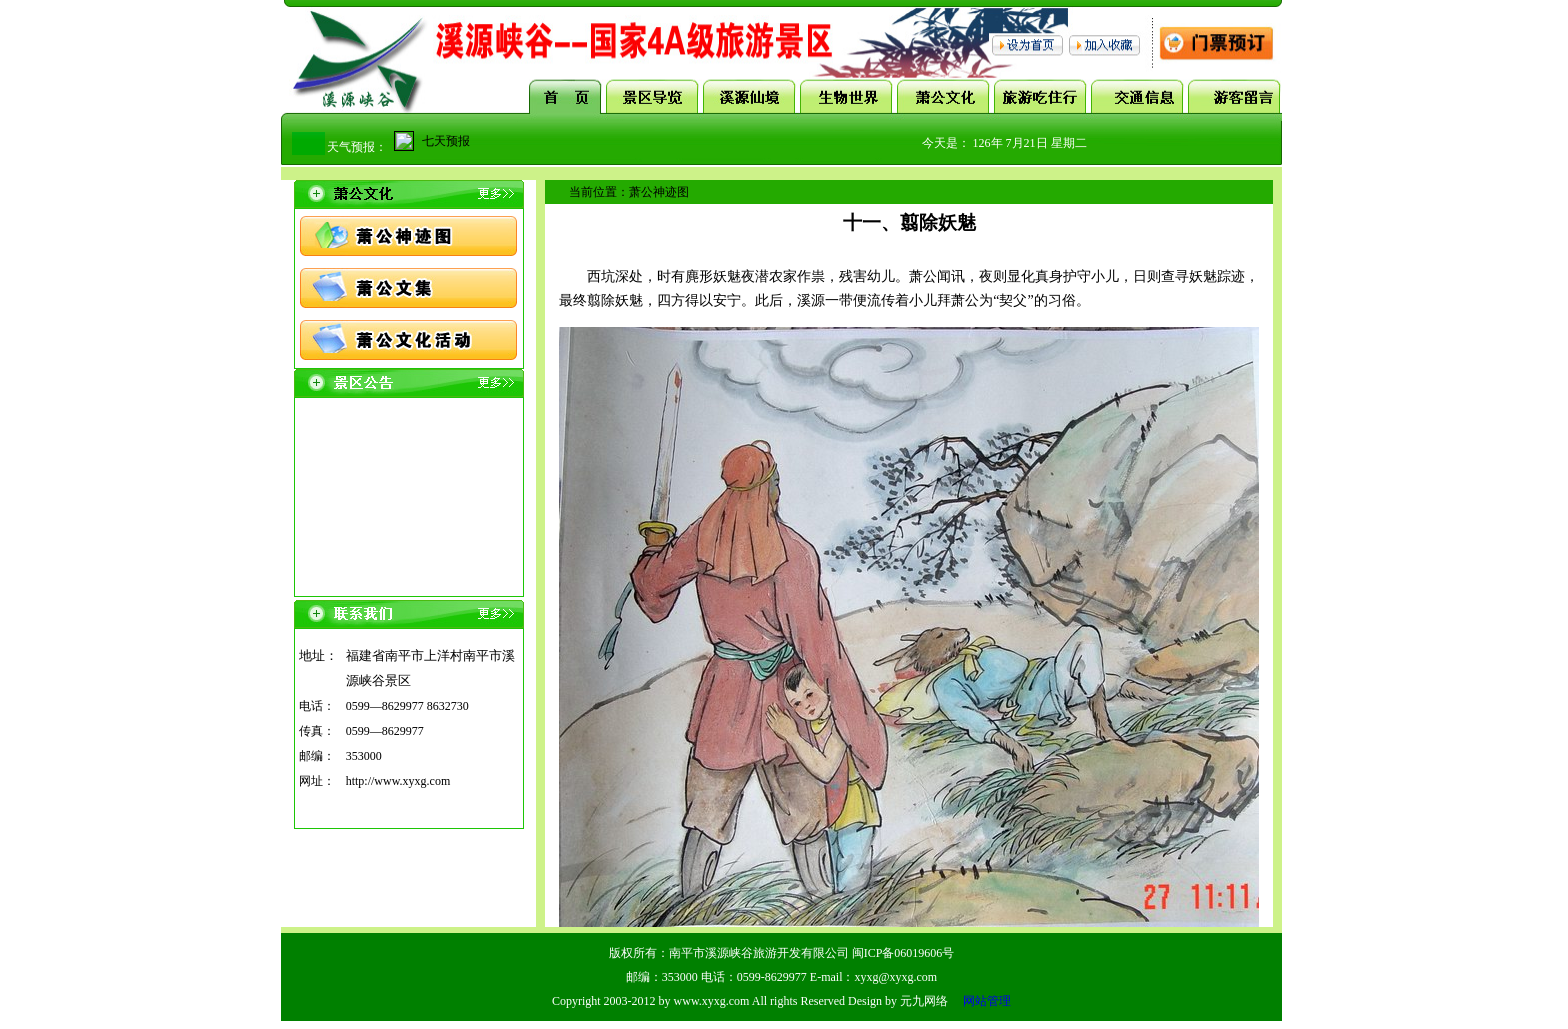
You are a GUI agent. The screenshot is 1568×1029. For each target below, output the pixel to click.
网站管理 (987, 1001)
